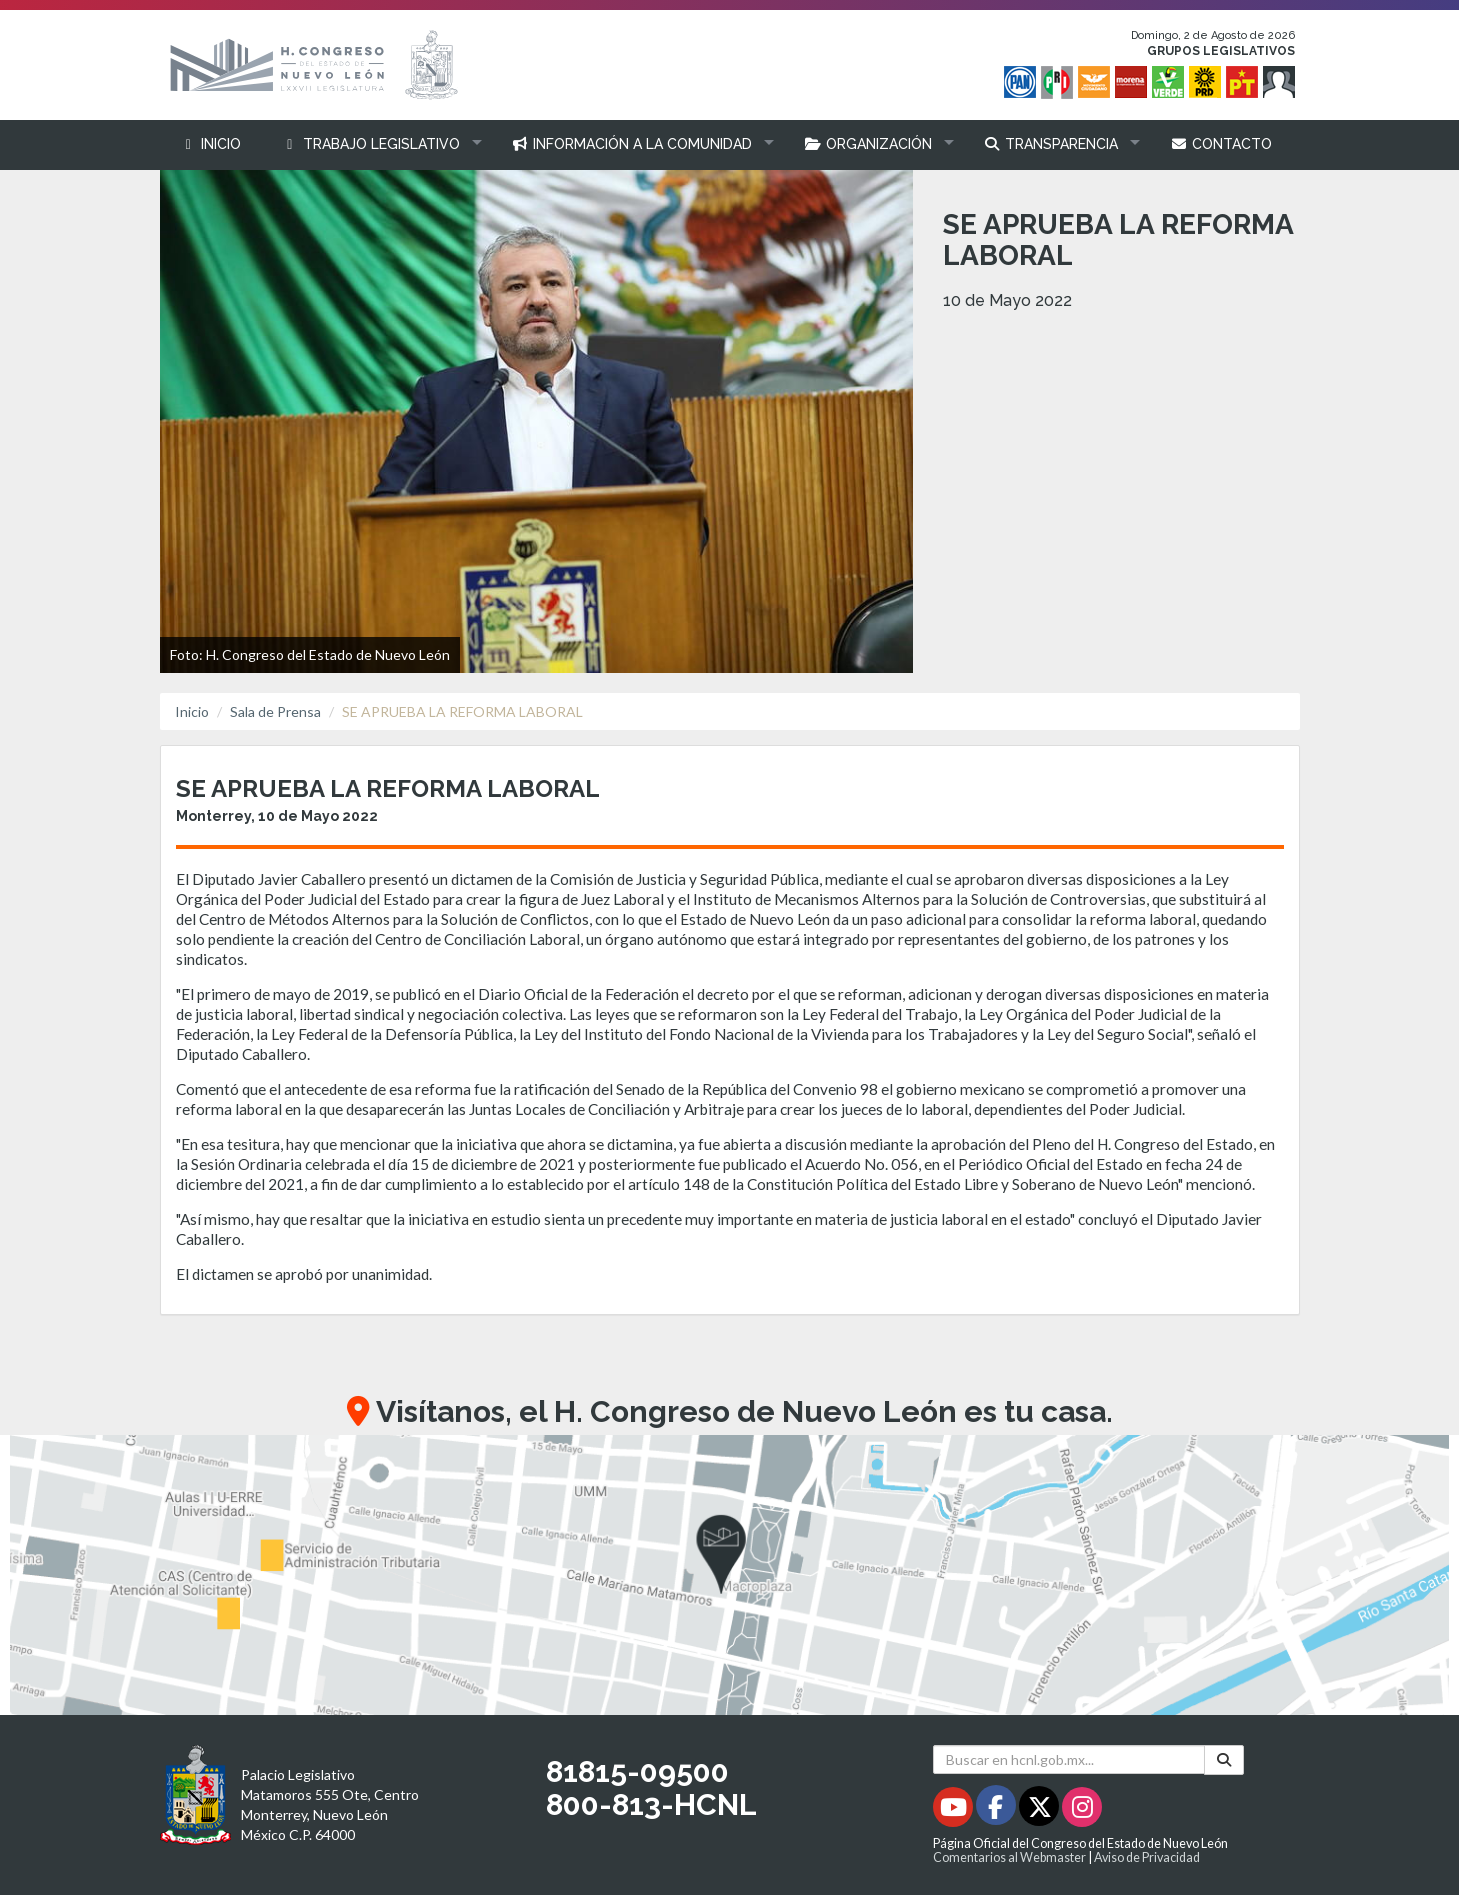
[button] (376, 144)
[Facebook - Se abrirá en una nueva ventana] (997, 1810)
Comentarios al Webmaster (1009, 1857)
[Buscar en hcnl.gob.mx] (1069, 1759)
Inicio (192, 711)
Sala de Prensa (275, 711)
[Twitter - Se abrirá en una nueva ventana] (1040, 1810)
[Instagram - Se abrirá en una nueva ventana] (1082, 1810)
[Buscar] (1224, 1760)
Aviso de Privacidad (1147, 1857)
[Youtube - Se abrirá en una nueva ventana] (954, 1810)
